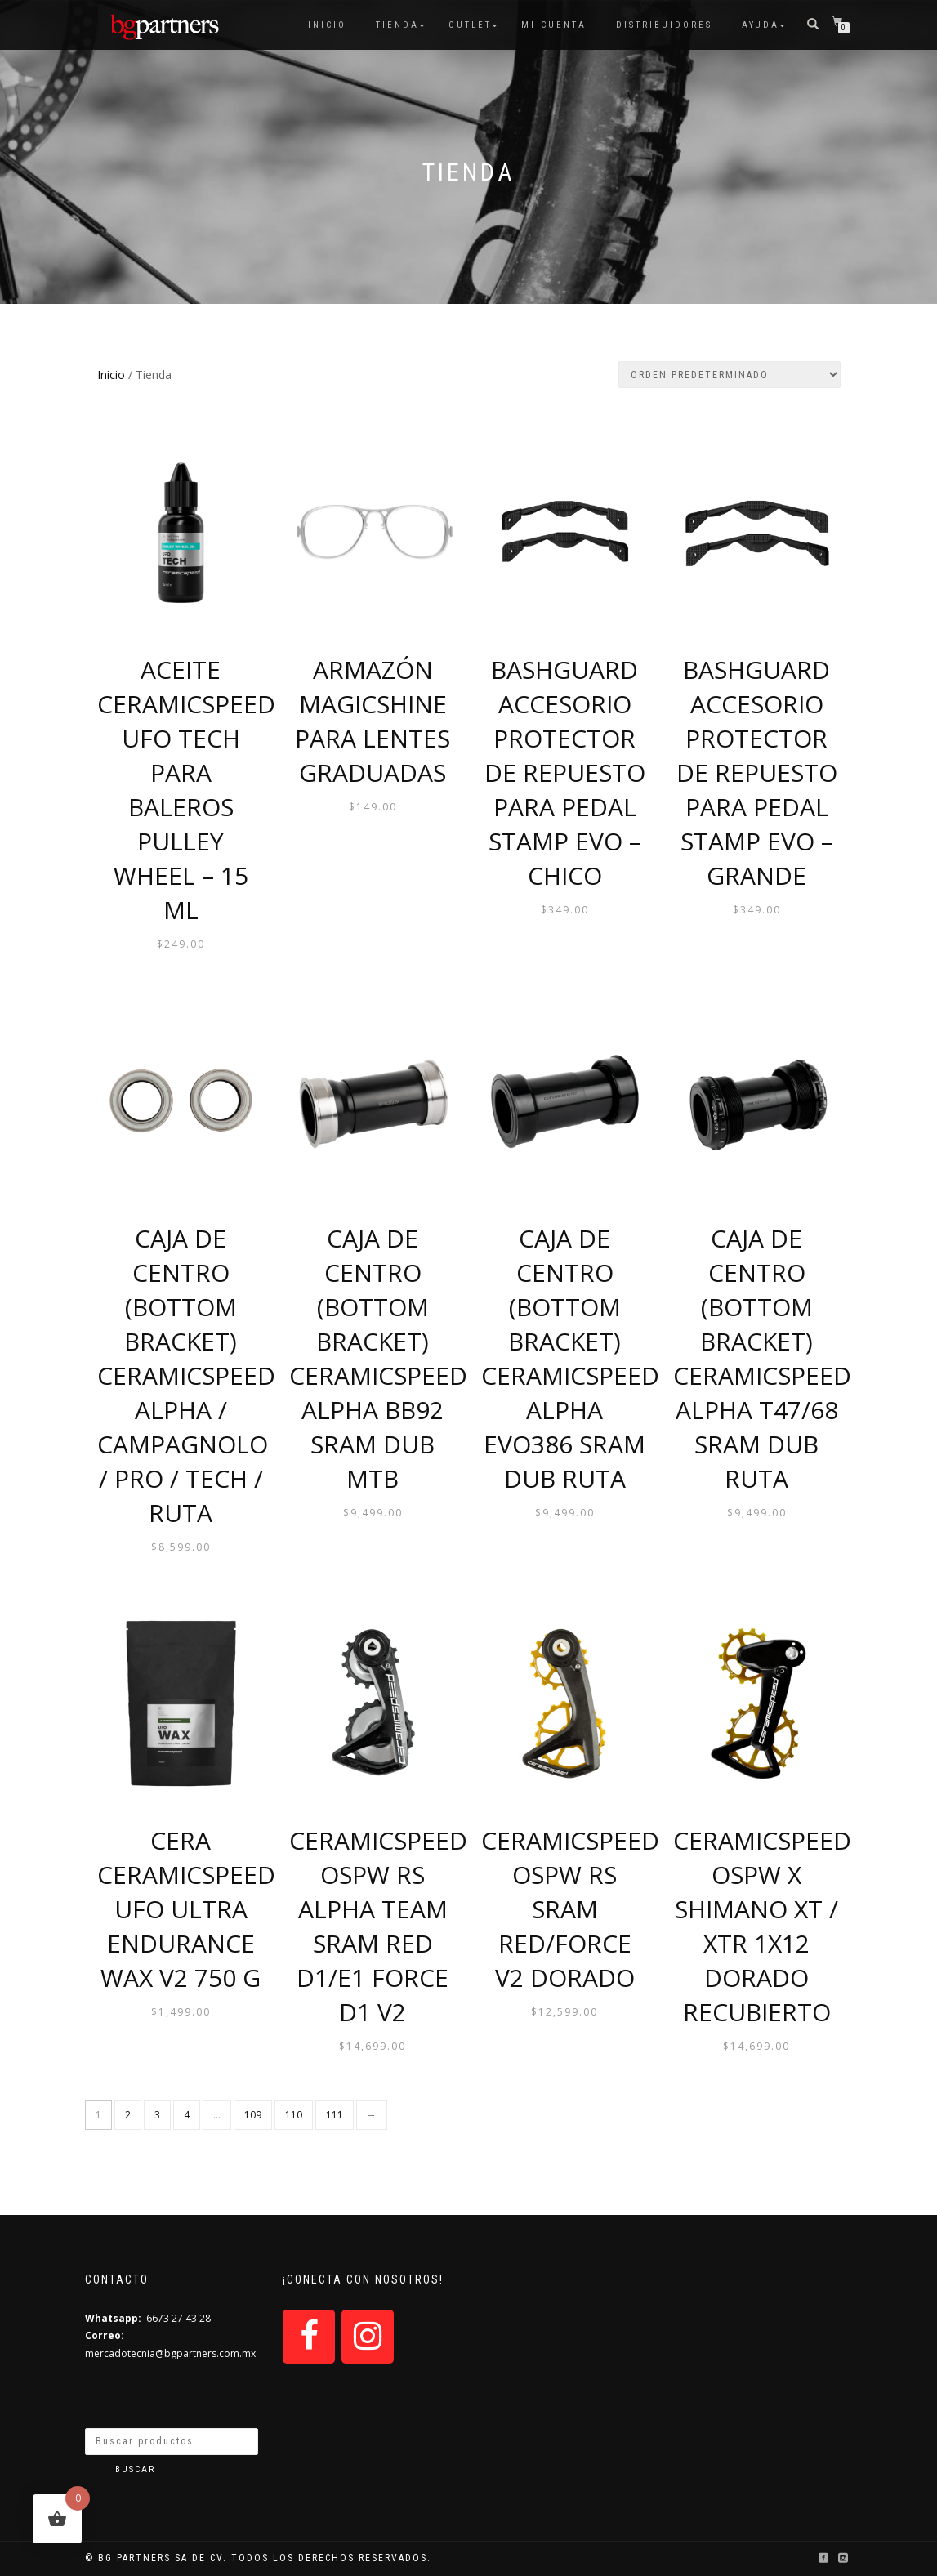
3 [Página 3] (157, 2115)
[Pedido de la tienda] (729, 374)
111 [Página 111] (334, 2115)
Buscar (135, 2469)
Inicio (327, 25)
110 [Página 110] (293, 2115)
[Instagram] (367, 2337)
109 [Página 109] (252, 2115)
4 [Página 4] (187, 2115)
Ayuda (760, 25)
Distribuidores (664, 25)
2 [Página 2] (128, 2115)
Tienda (397, 25)
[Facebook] (309, 2337)
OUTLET (470, 25)
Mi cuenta (554, 25)
